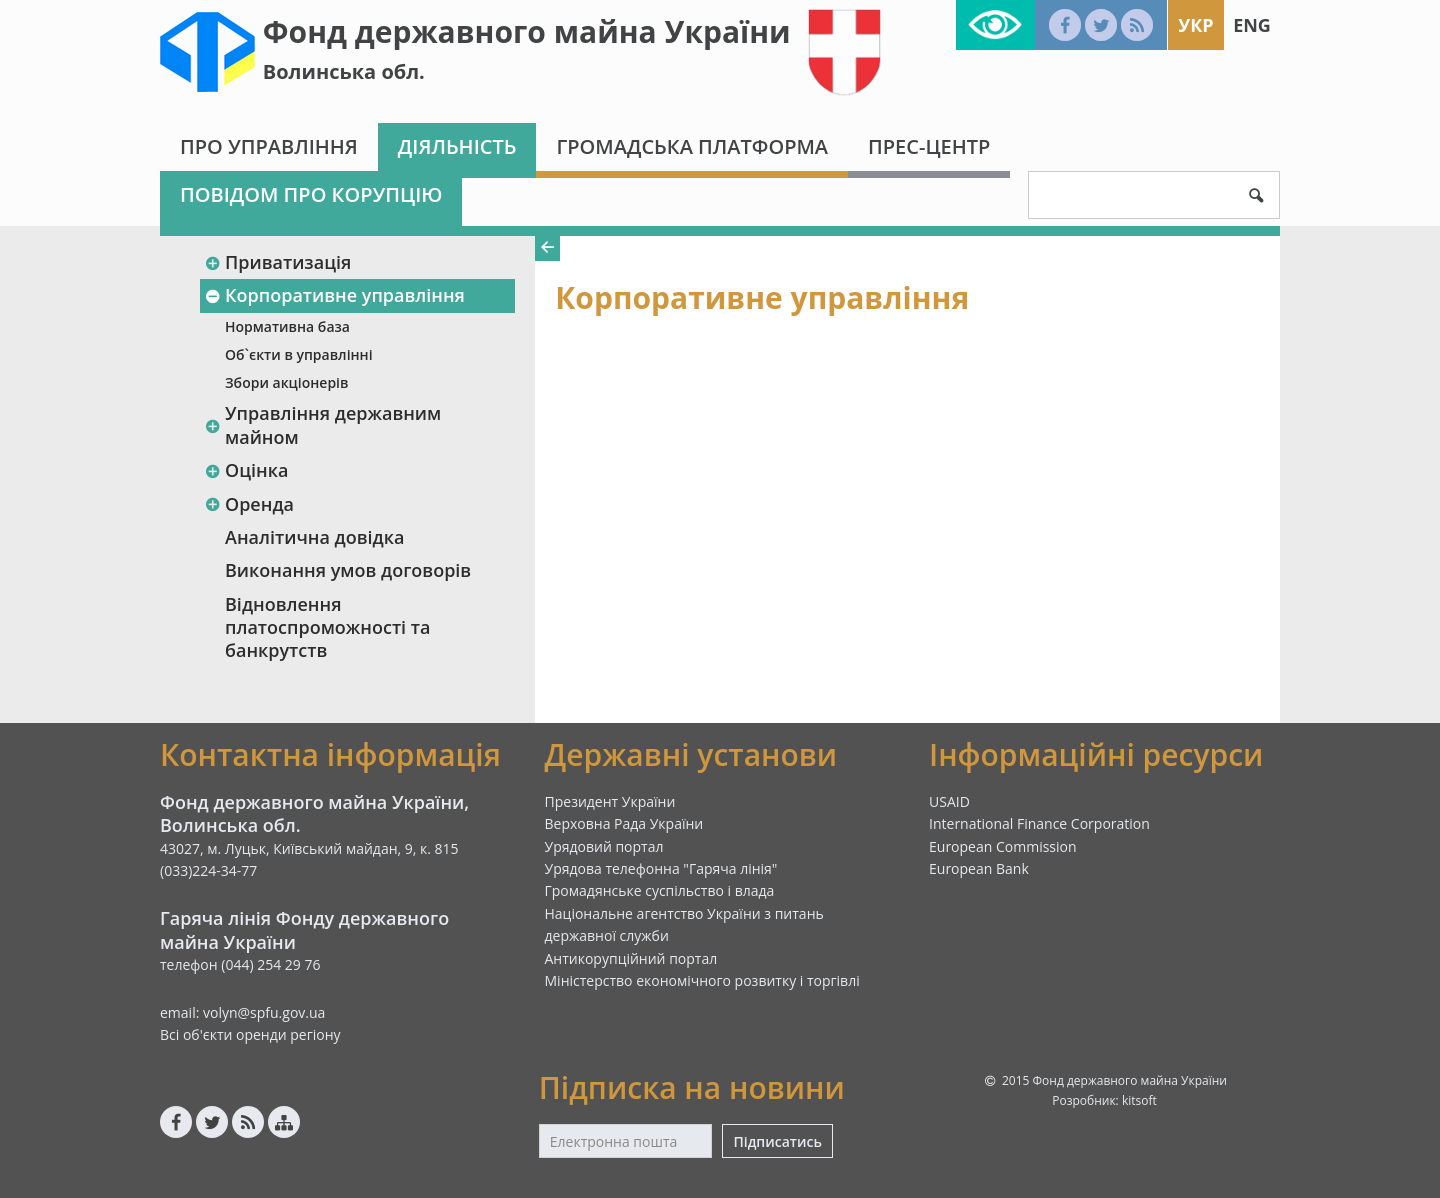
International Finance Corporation (1039, 823)
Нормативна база (287, 326)
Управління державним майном (322, 424)
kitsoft (1139, 1100)
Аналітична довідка (314, 537)
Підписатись (777, 1141)
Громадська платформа (692, 146)
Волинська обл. (344, 71)
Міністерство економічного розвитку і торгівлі (702, 980)
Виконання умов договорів (348, 570)
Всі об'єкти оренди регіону (250, 1034)
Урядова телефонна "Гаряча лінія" (661, 868)
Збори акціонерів (286, 382)
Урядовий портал (604, 846)
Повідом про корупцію (311, 194)
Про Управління (269, 146)
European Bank (979, 868)
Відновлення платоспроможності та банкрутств (327, 627)
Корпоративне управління (334, 295)
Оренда (249, 504)
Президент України (610, 801)
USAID (949, 801)
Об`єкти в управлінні (299, 354)
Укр (1195, 25)
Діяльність (457, 146)
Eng (1252, 25)
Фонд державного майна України (527, 31)
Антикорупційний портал (631, 958)
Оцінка (246, 470)
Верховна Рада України (624, 823)
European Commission (1003, 846)
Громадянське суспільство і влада (660, 890)
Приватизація (277, 262)
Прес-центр (929, 146)
